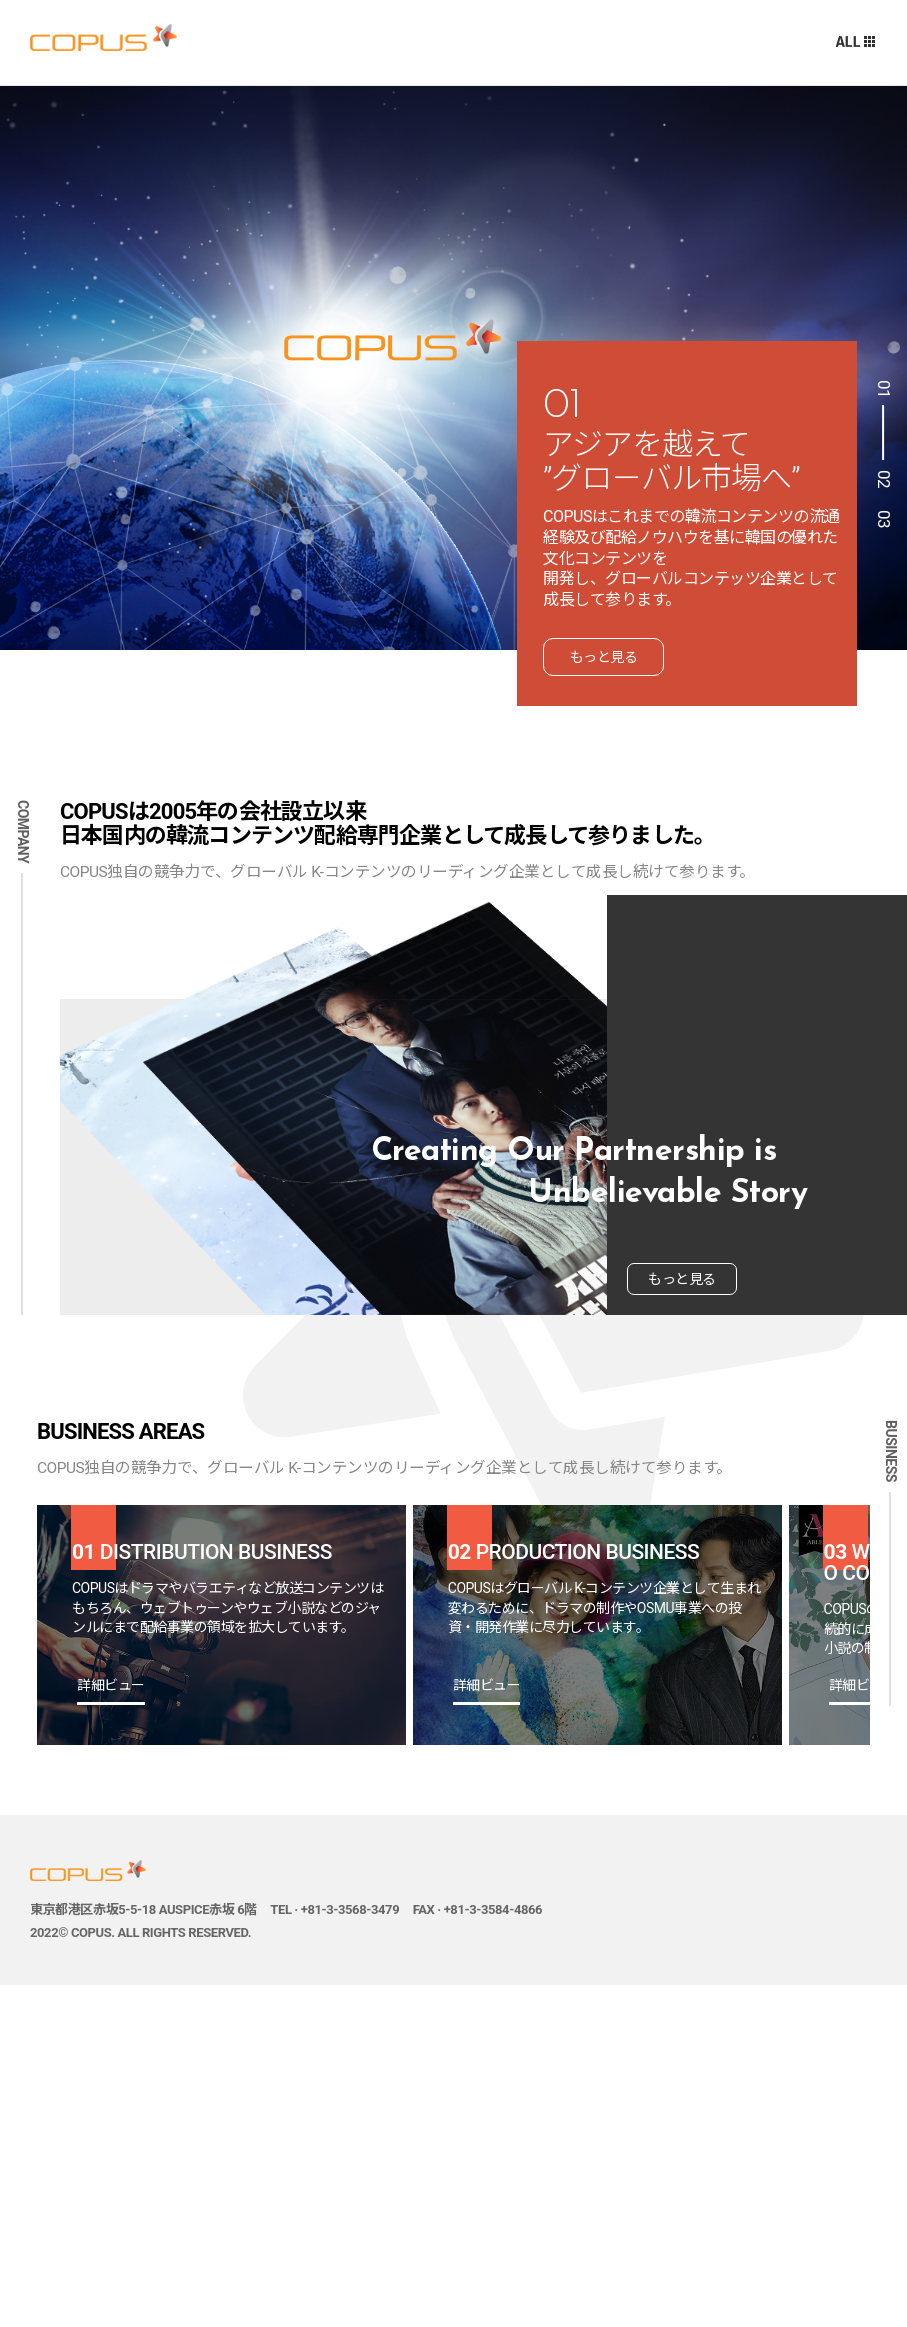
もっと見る (604, 657)
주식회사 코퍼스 (103, 37)
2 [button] (882, 485)
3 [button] (882, 525)
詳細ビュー (111, 1685)
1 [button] (882, 420)
